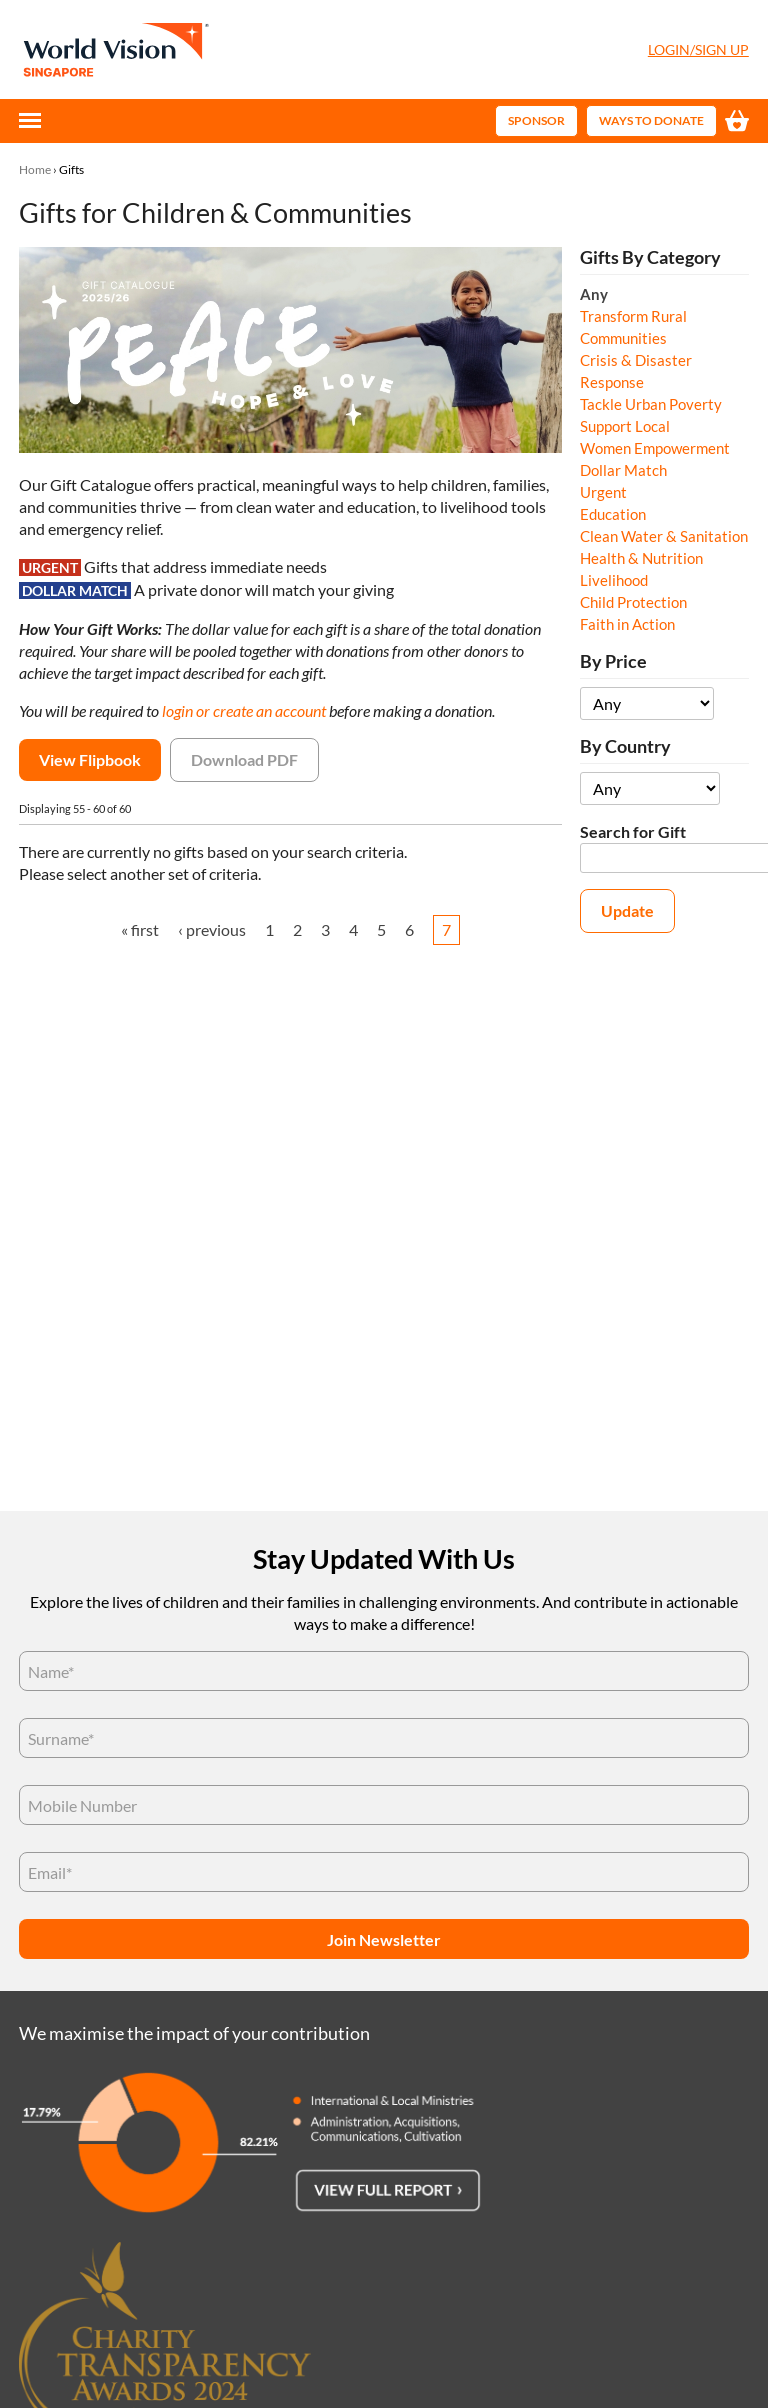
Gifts (71, 169)
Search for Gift (633, 831)
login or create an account (244, 710)
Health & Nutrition (641, 558)
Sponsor (536, 120)
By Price (613, 661)
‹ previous (212, 929)
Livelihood (614, 580)
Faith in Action (627, 624)
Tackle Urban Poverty (651, 404)
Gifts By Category (650, 257)
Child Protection (633, 602)
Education (613, 514)
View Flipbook (90, 759)
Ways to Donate (651, 120)
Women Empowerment (655, 448)
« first (140, 929)
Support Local (625, 426)
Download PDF (244, 759)
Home (35, 169)
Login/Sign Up (698, 49)
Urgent (603, 492)
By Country (625, 746)
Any (594, 294)
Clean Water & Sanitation (664, 536)
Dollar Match (623, 470)
